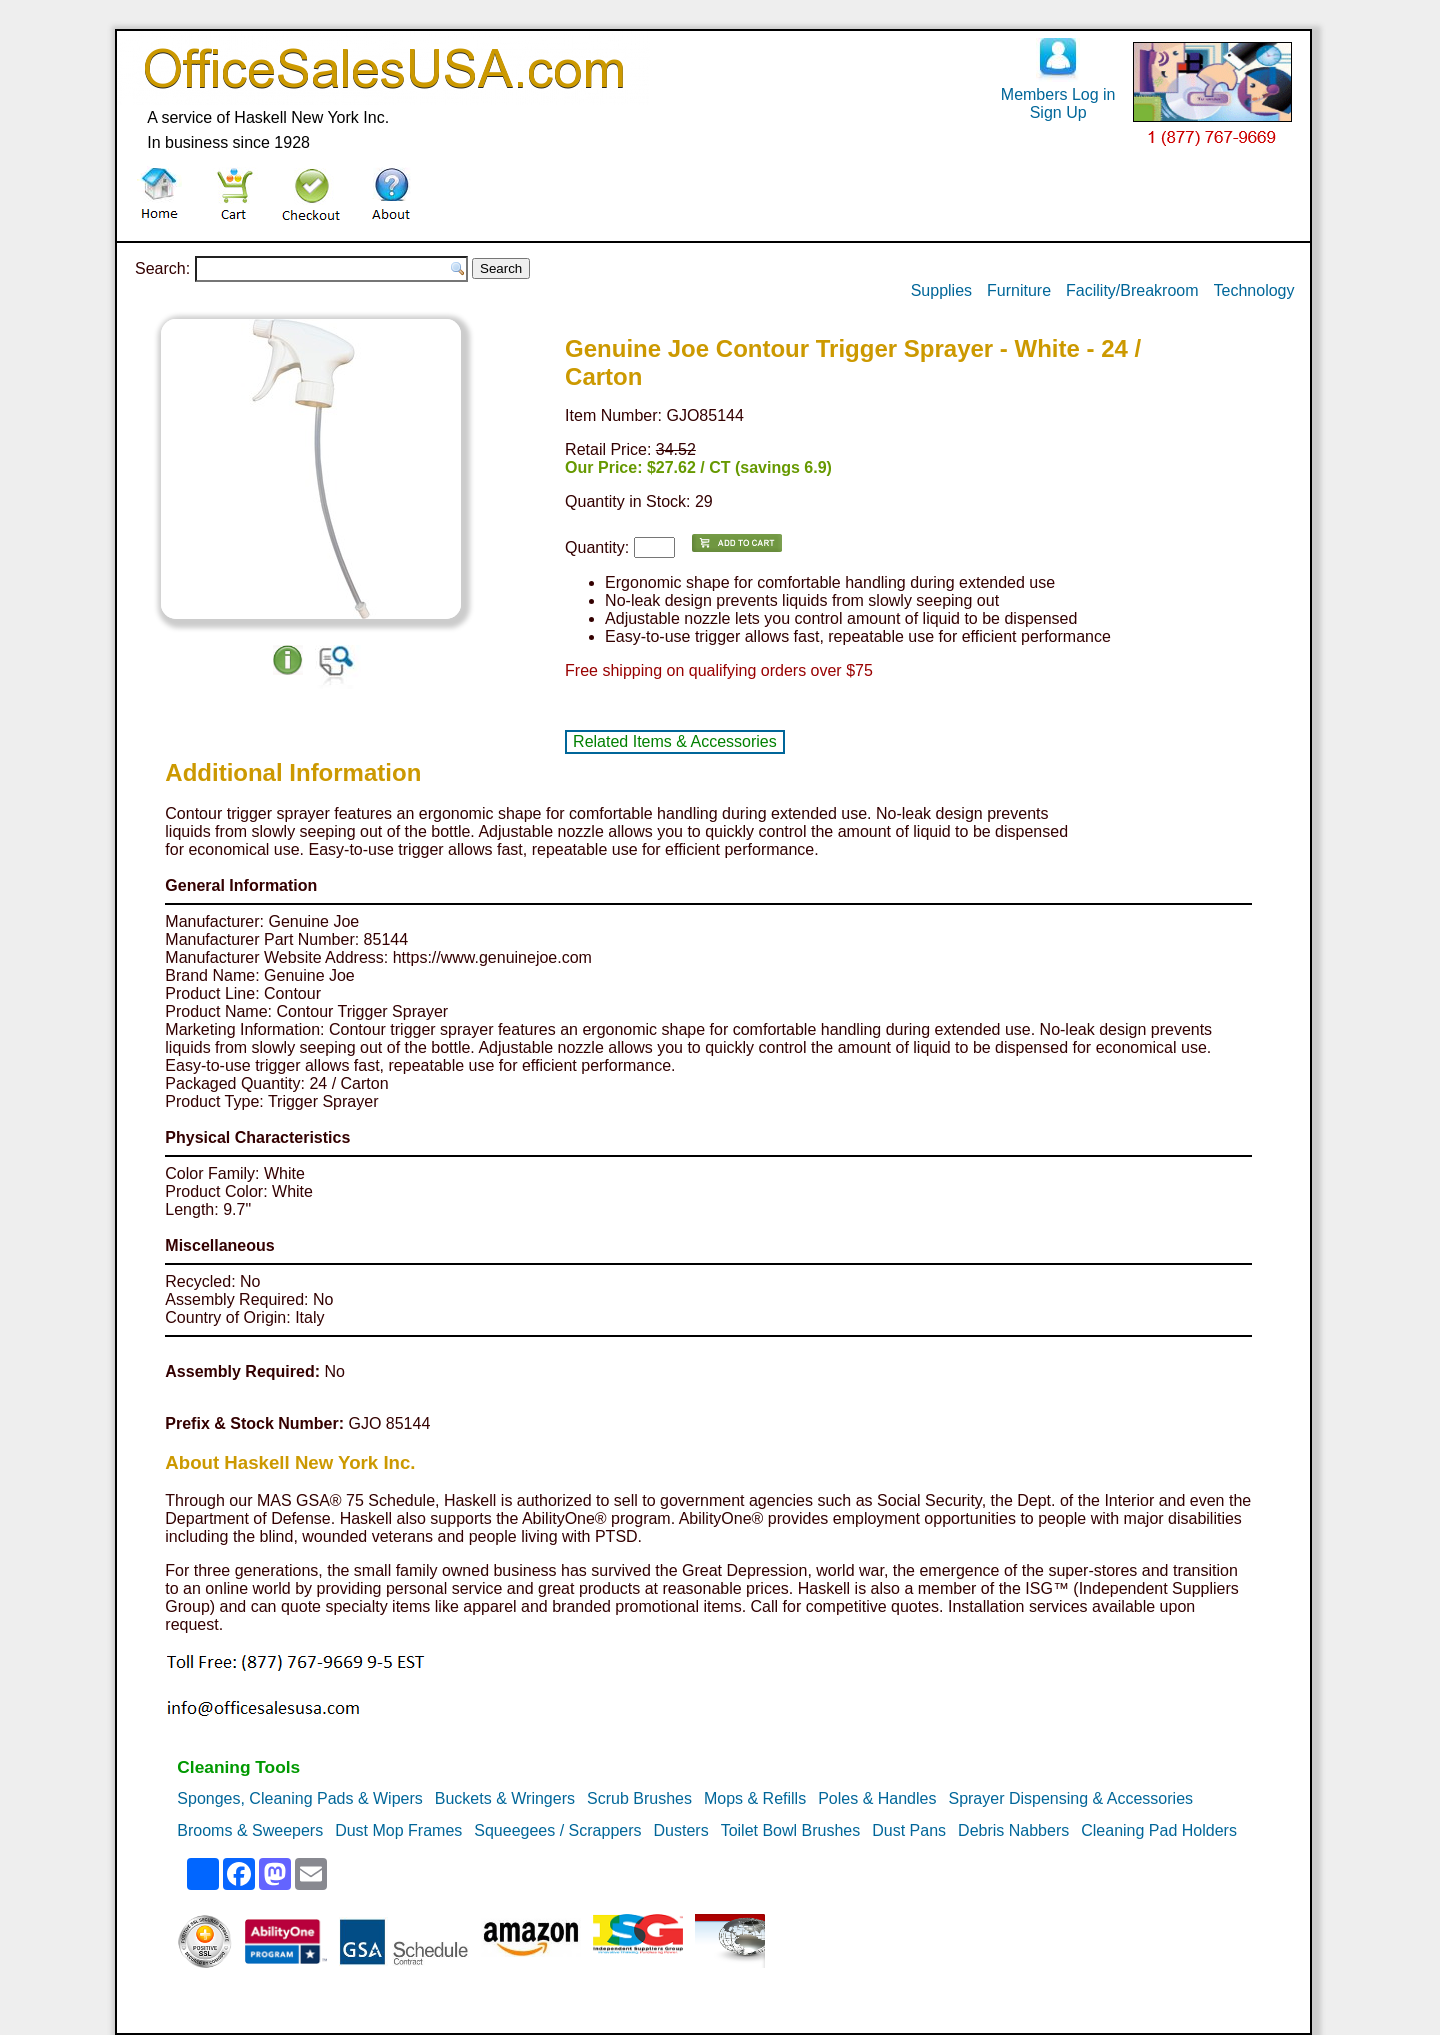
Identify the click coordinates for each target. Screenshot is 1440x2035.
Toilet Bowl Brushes (791, 1830)
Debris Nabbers (1013, 1830)
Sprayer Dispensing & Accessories (1070, 1798)
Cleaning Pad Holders (1159, 1830)
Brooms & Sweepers (250, 1830)
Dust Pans (909, 1830)
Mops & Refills (755, 1798)
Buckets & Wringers (505, 1798)
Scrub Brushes (639, 1798)
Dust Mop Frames (398, 1830)
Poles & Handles (877, 1798)
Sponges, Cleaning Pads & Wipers (299, 1798)
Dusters (681, 1830)
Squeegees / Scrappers (557, 1830)
